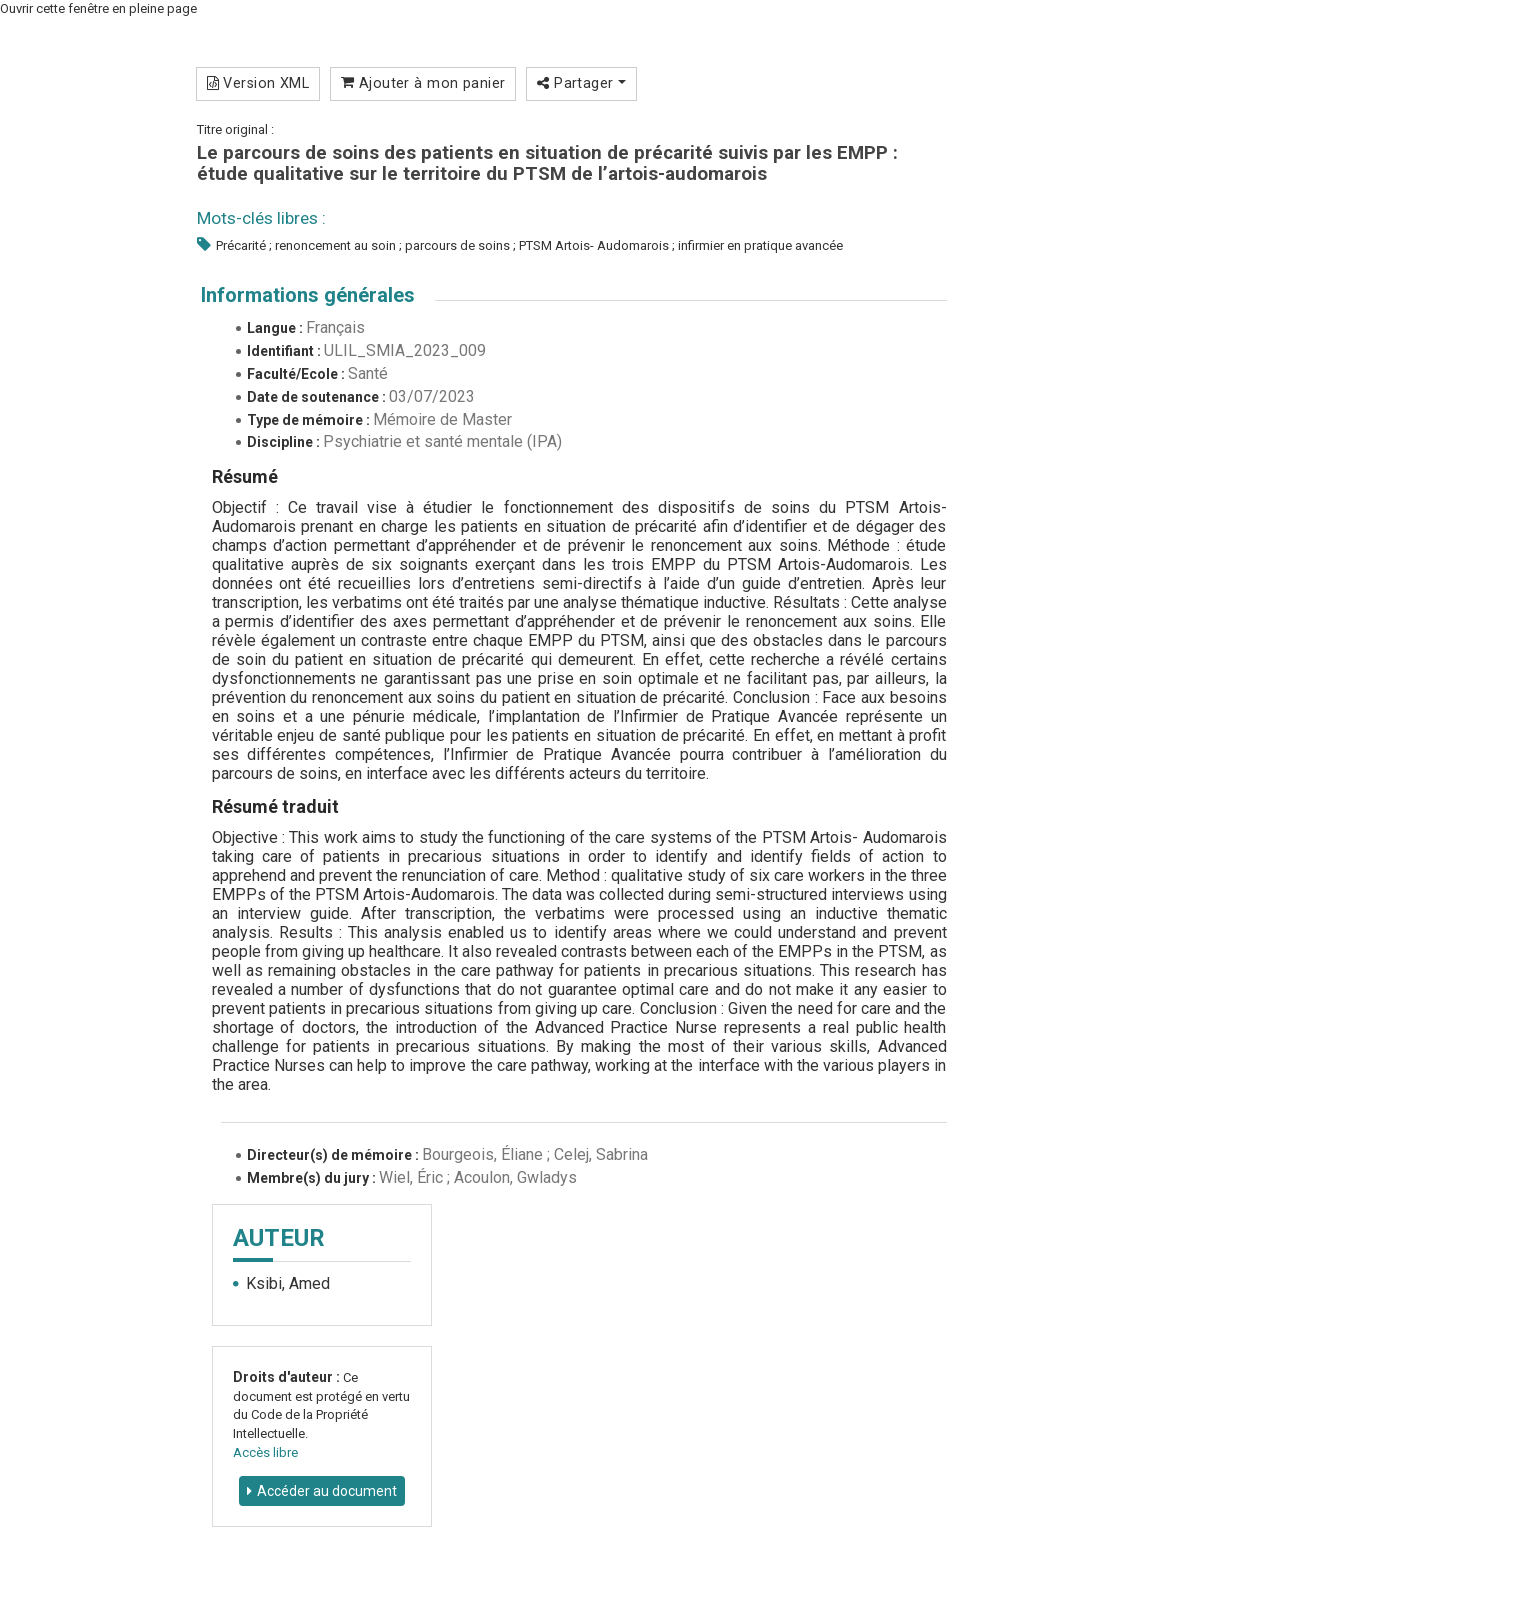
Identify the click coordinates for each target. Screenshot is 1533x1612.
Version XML (258, 83)
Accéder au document (327, 1491)
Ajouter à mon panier (423, 83)
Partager (581, 83)
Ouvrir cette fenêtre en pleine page (98, 8)
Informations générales (308, 295)
